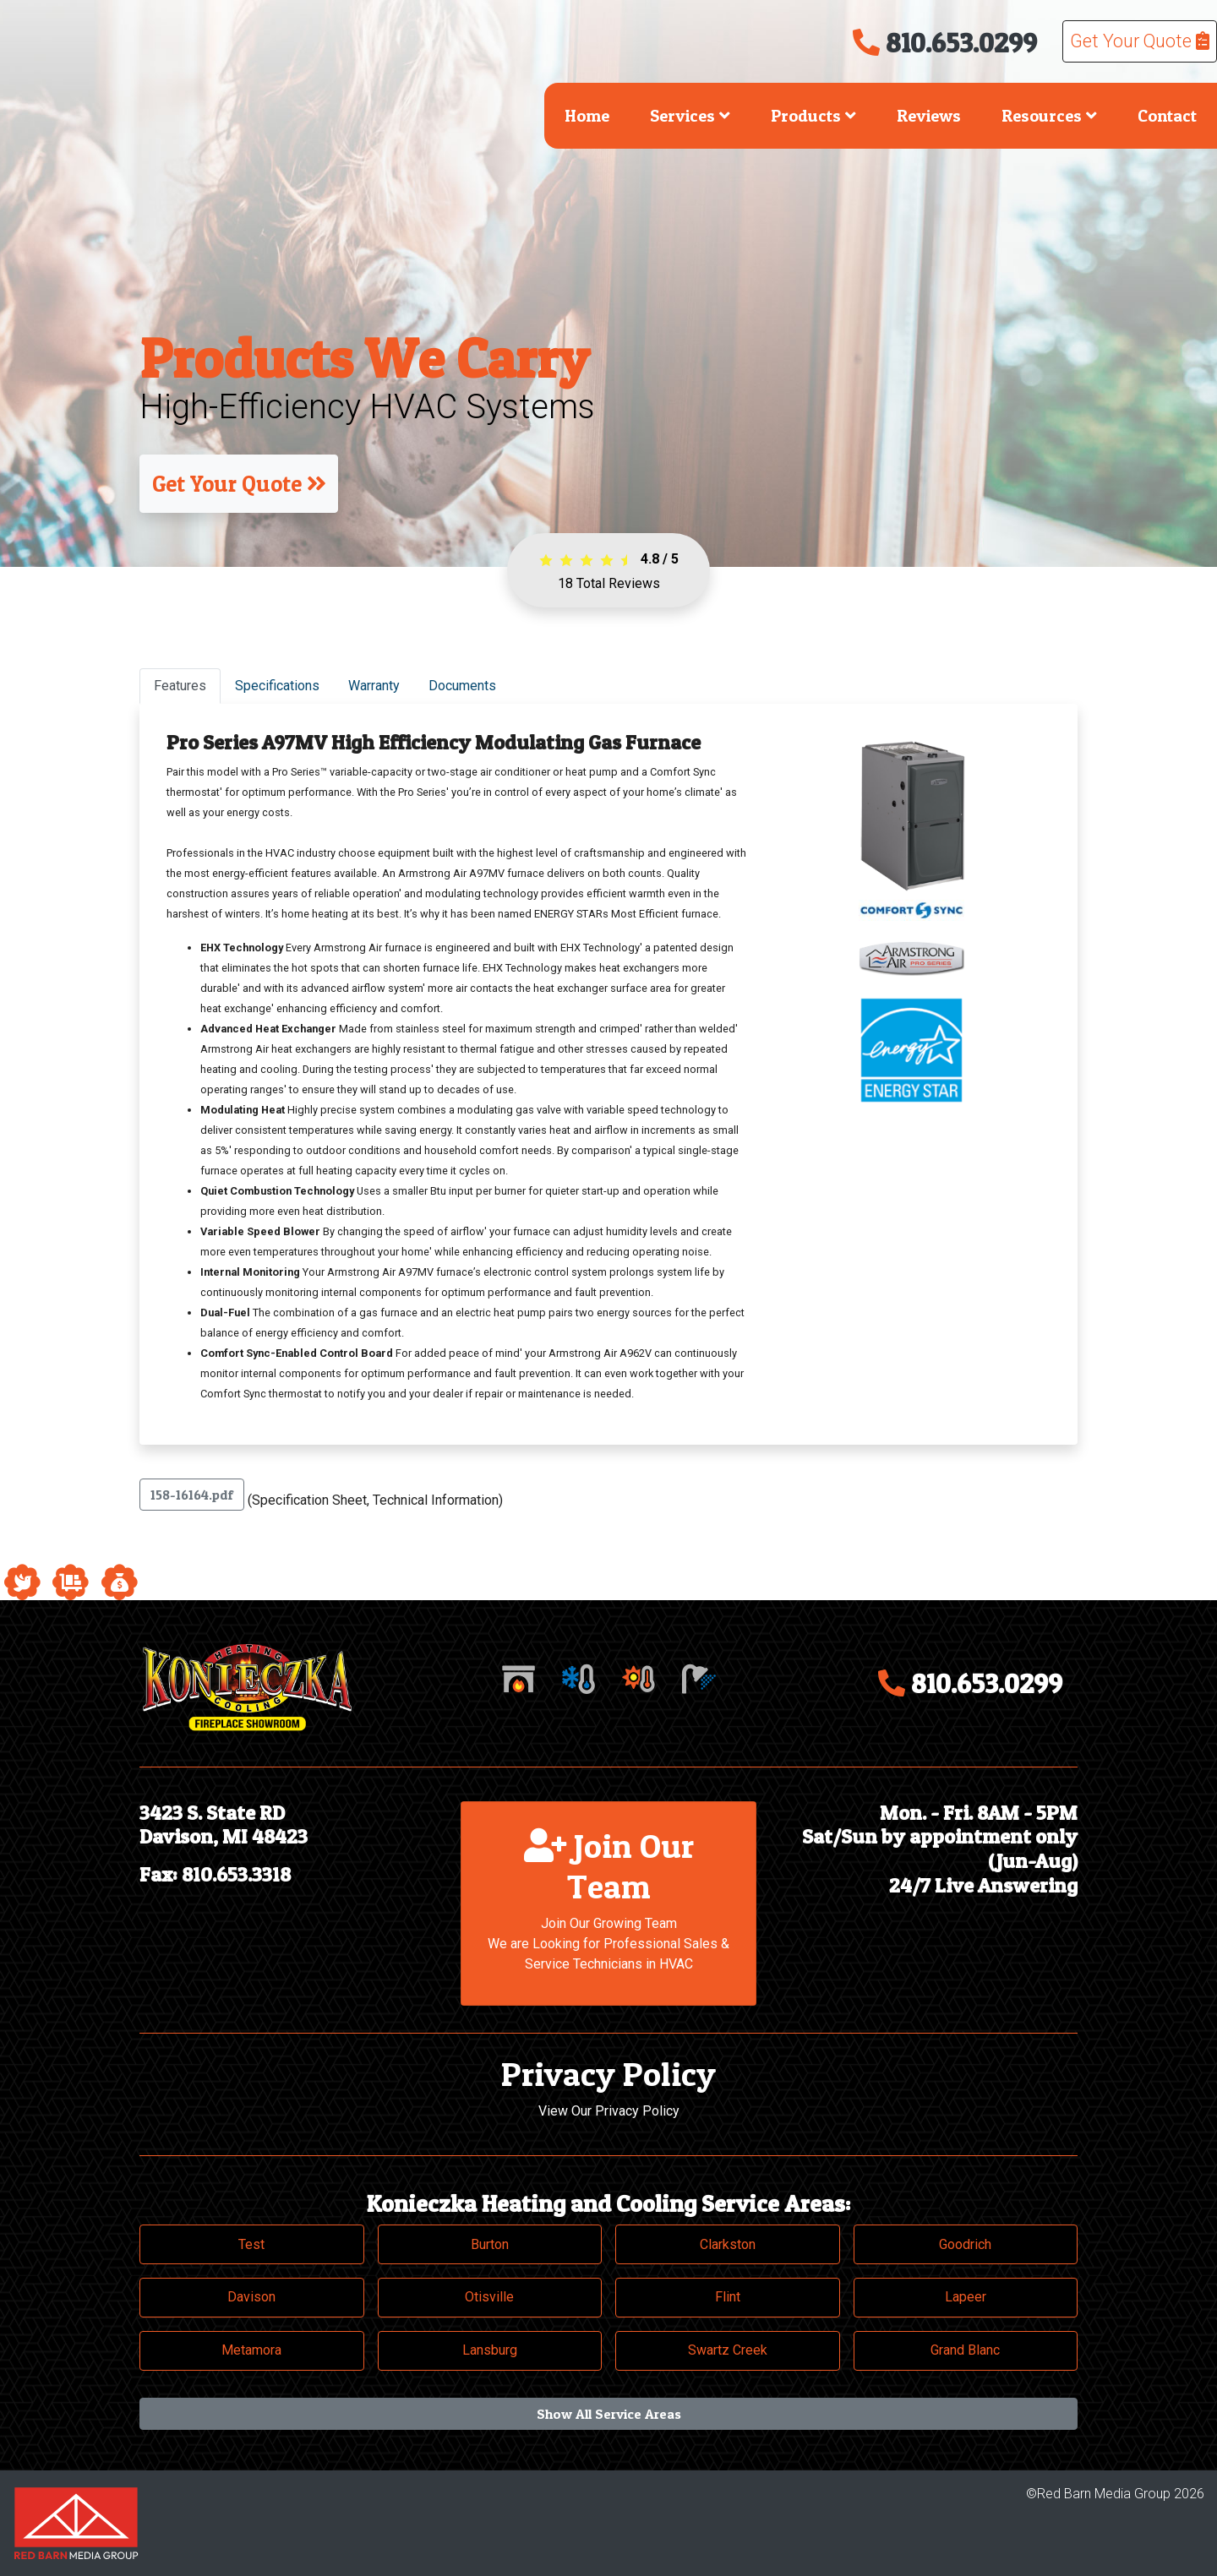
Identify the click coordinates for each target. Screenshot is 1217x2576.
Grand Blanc (965, 2350)
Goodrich (965, 2244)
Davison (251, 2297)
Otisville (489, 2297)
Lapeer (965, 2297)
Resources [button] (1049, 116)
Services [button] (690, 116)
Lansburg (489, 2350)
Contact (1167, 116)
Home (587, 116)
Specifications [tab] (277, 686)
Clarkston (728, 2244)
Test (251, 2244)
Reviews (929, 116)
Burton (490, 2244)
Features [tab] (180, 686)
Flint (727, 2297)
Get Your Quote (1139, 41)
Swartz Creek (727, 2350)
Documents (462, 686)
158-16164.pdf (191, 1494)
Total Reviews (609, 583)
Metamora (251, 2350)
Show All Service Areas (609, 2413)
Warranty (374, 686)
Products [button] (813, 116)
